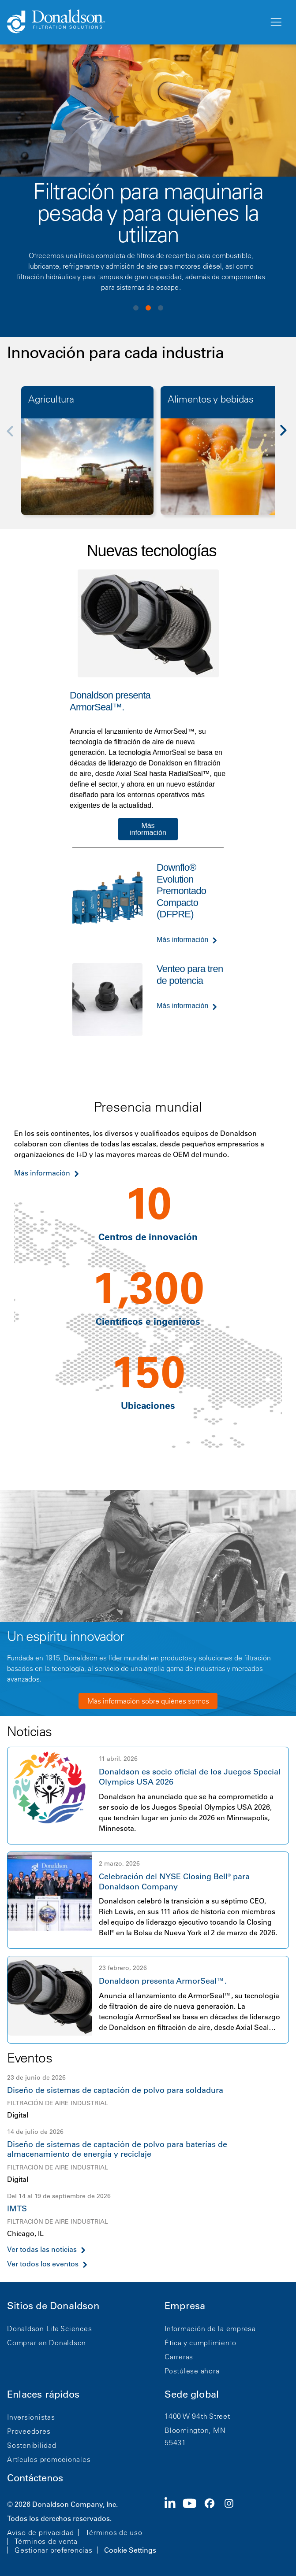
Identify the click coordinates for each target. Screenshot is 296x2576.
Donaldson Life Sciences (49, 2328)
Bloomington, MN (195, 2430)
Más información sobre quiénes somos (148, 1700)
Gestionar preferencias (54, 2550)
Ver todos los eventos (43, 2264)
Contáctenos (35, 2478)
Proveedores (28, 2431)
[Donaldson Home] (134, 22)
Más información (148, 829)
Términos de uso (114, 2532)
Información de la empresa (210, 2328)
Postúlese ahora (192, 2370)
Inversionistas (31, 2417)
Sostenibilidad (31, 2445)
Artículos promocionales (48, 2459)
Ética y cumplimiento (200, 2342)
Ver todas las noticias (42, 2249)
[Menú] (275, 22)
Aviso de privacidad (40, 2532)
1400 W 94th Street (197, 2416)
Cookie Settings (130, 2550)
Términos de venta (46, 2541)
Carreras (179, 2356)
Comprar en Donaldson (46, 2342)
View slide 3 (160, 307)
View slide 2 (148, 307)
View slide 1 (136, 307)
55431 (175, 2442)
